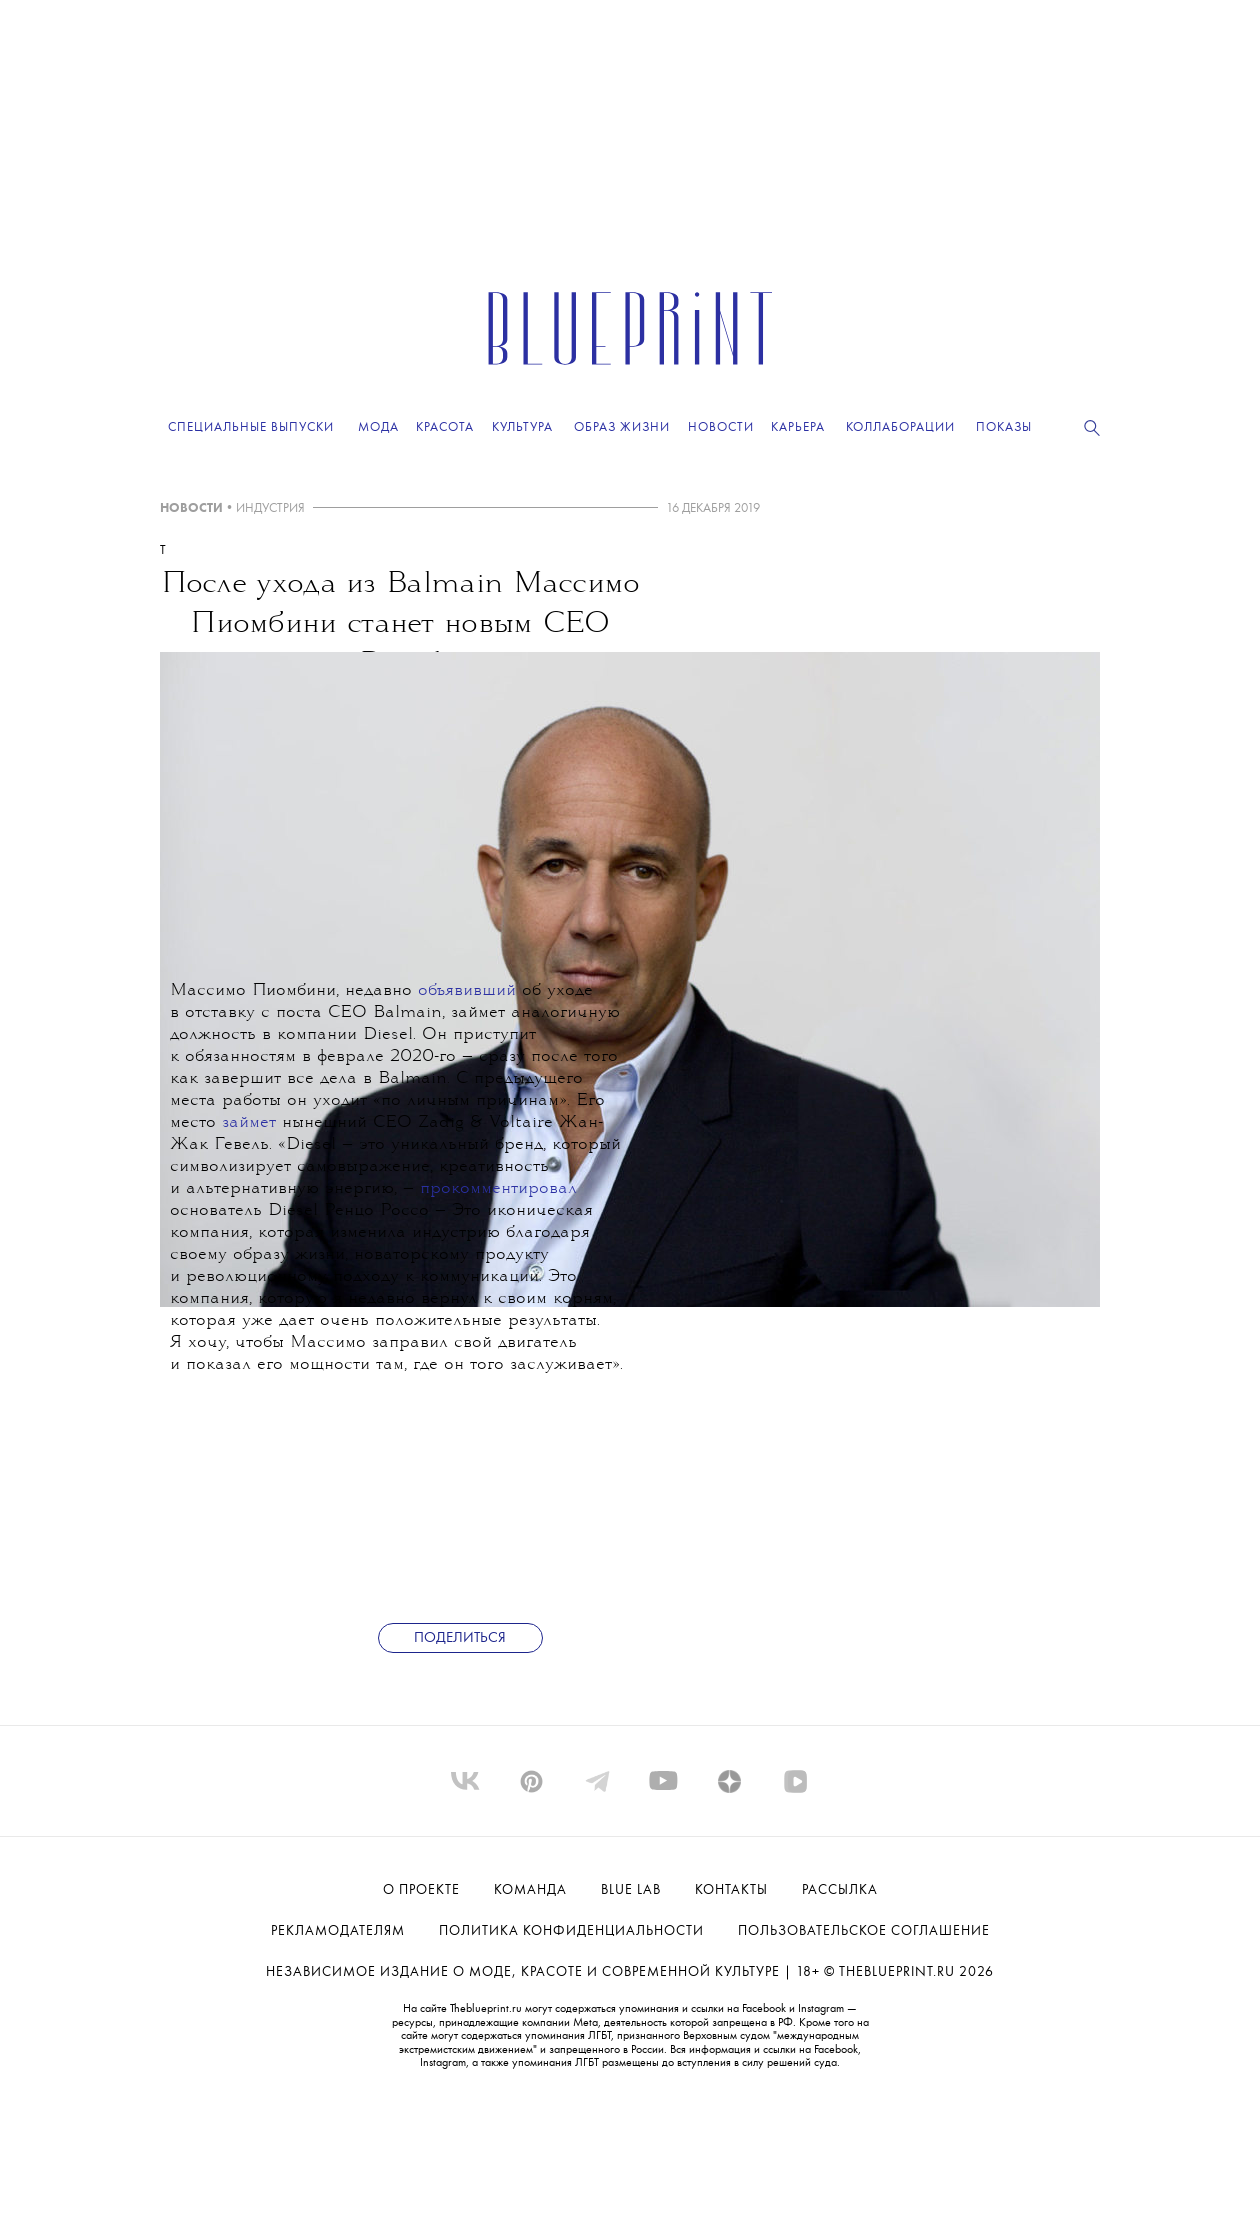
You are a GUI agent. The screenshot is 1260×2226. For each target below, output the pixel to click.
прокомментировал (498, 1189)
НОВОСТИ (191, 508)
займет (249, 1123)
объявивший (467, 991)
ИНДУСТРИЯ (270, 508)
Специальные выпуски (251, 427)
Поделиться (460, 1638)
